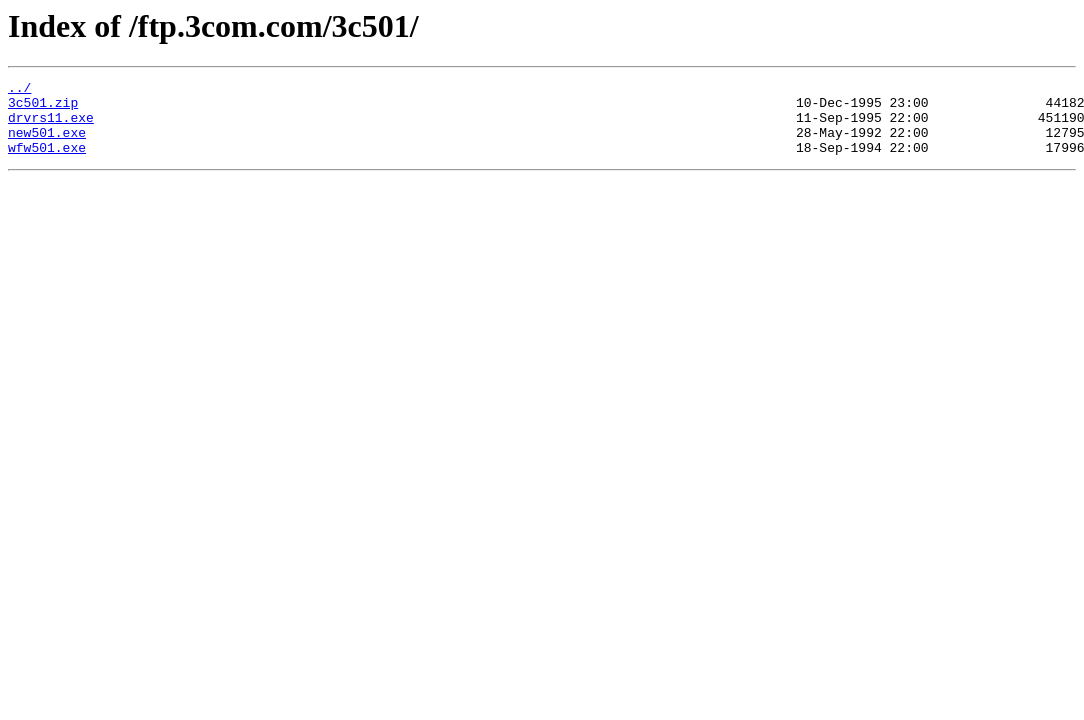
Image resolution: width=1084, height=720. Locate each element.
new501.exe (47, 144)
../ (19, 90)
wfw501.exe (47, 162)
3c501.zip (43, 108)
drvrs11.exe (51, 126)
